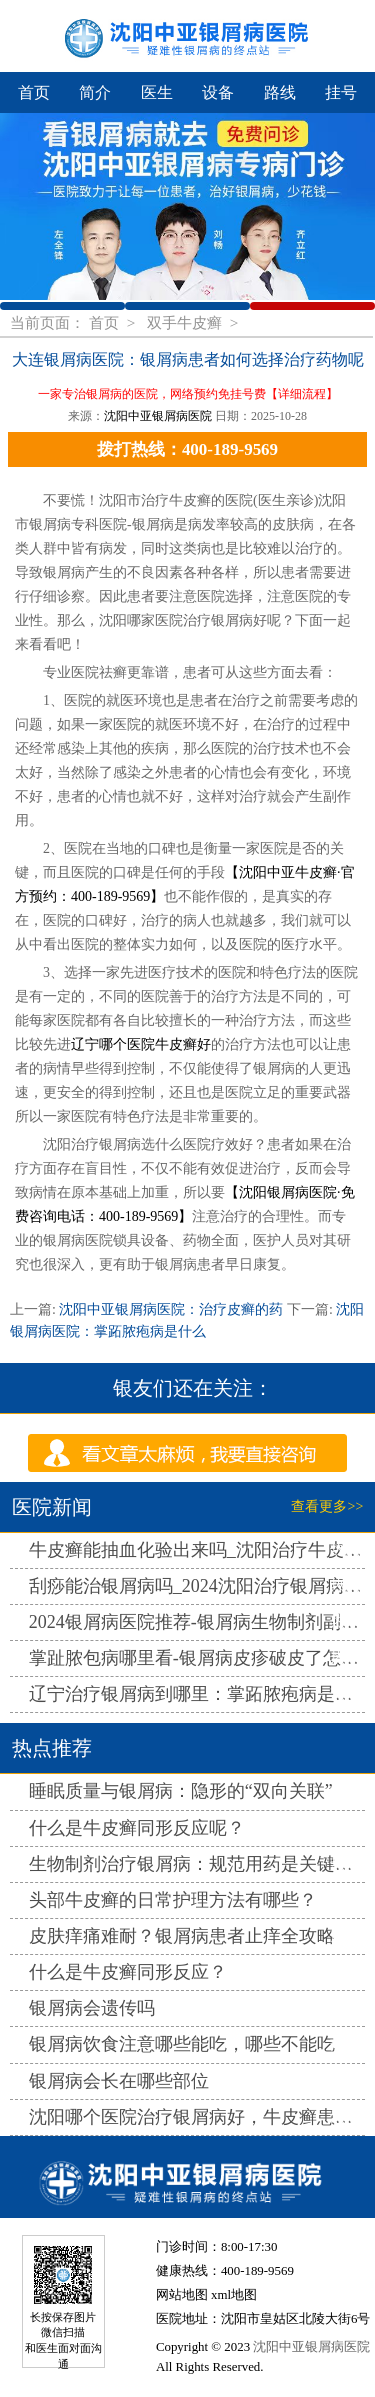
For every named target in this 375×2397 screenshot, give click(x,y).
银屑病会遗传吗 (92, 2008)
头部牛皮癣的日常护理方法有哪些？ (173, 1900)
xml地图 (234, 2295)
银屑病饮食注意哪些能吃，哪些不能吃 (182, 2044)
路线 (280, 92)
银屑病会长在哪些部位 (119, 2081)
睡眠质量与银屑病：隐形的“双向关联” (181, 1791)
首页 (34, 92)
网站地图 (182, 2295)
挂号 (341, 92)
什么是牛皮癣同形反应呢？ (137, 1828)
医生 (157, 92)
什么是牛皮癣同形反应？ (128, 1972)
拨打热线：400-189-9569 (187, 449)
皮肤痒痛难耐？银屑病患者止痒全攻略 (182, 1936)
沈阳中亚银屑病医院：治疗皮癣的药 (171, 1309)
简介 (95, 92)
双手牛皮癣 (186, 322)
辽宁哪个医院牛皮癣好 (141, 1044)
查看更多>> (327, 1506)
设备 (218, 92)
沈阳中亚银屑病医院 (158, 416)
